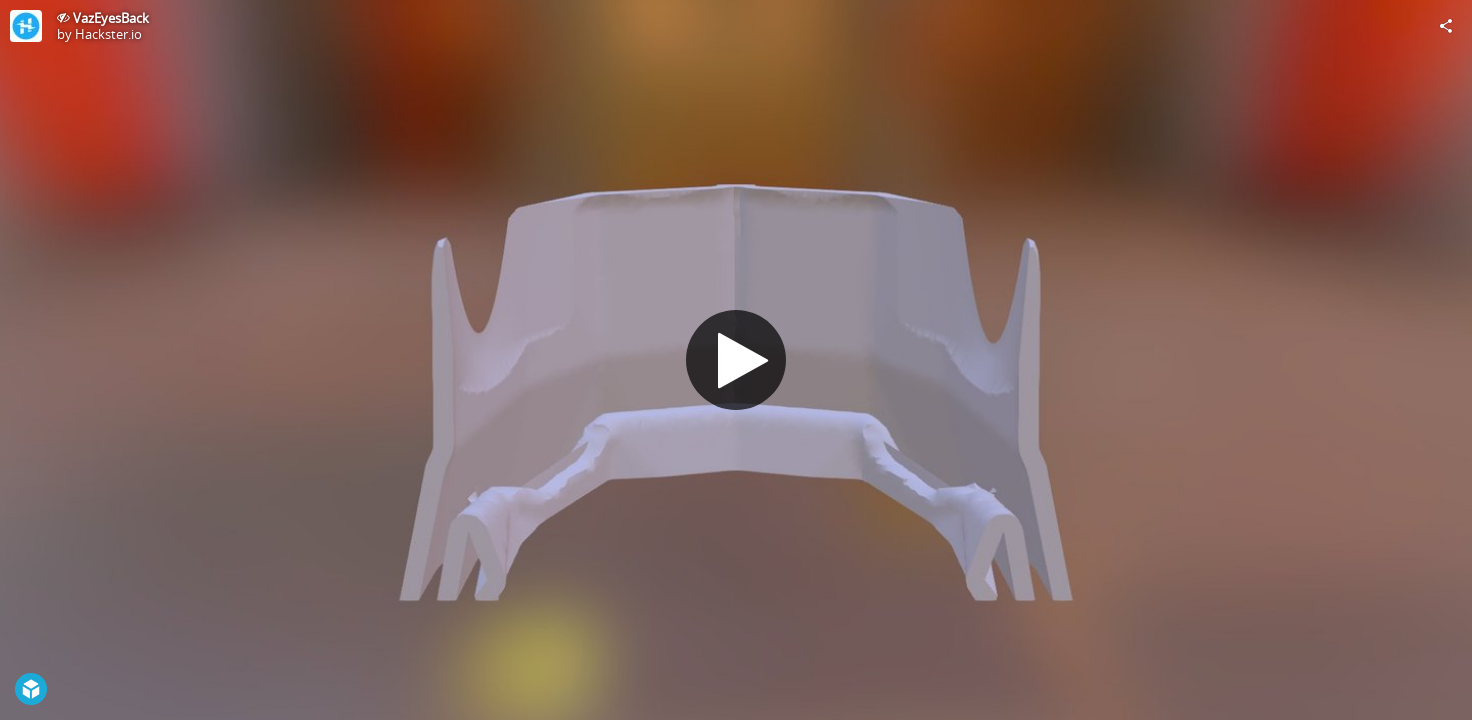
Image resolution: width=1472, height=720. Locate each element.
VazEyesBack (111, 18)
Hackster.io (108, 34)
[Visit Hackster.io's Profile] (26, 26)
